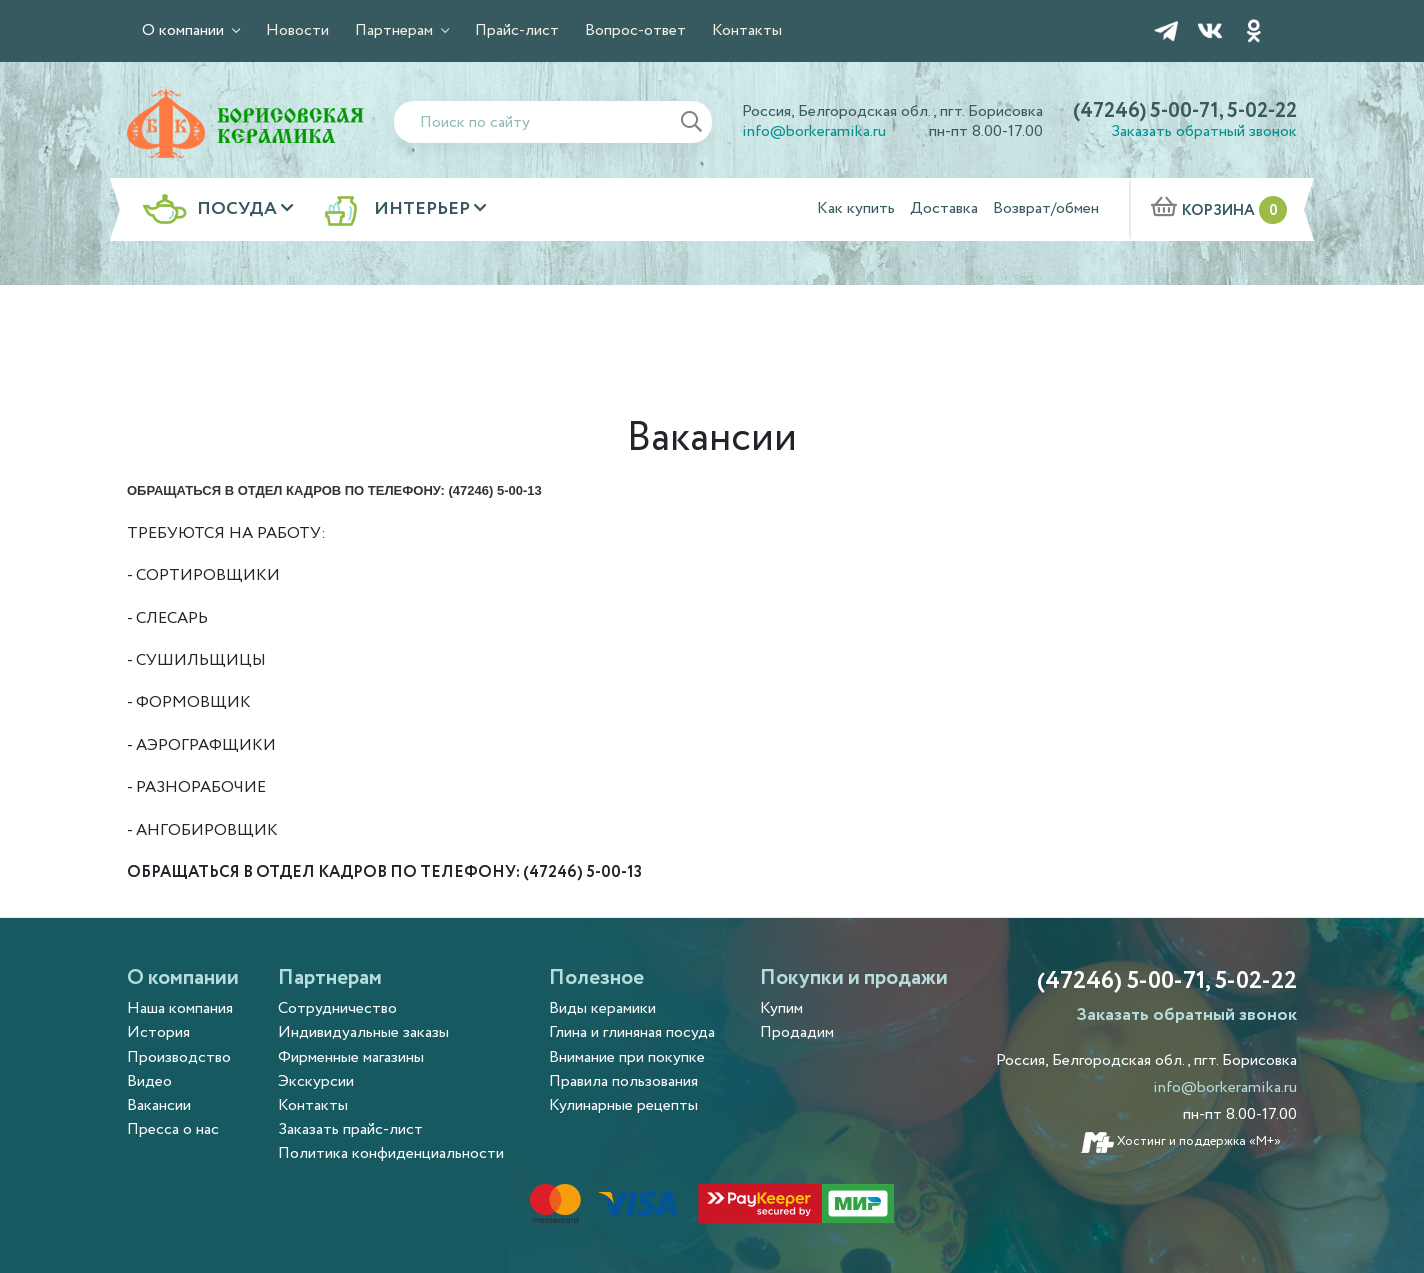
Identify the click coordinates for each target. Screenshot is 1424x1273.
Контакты (747, 30)
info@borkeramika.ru (814, 131)
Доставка (944, 208)
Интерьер (424, 210)
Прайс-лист (517, 30)
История (158, 1032)
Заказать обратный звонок (1204, 131)
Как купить (856, 208)
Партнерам (396, 30)
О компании (185, 30)
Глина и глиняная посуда (632, 1032)
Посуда (239, 210)
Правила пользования (623, 1081)
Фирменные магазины (351, 1057)
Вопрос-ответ (635, 30)
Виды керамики (602, 1008)
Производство (179, 1057)
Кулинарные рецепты (623, 1105)
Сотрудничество (337, 1008)
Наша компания (180, 1008)
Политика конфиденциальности (391, 1153)
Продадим (797, 1032)
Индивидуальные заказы (363, 1032)
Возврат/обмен (1046, 208)
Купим (781, 1008)
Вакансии (159, 1105)
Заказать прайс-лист (350, 1129)
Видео (149, 1081)
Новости (297, 30)
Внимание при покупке (627, 1057)
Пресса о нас (173, 1129)
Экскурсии (316, 1081)
